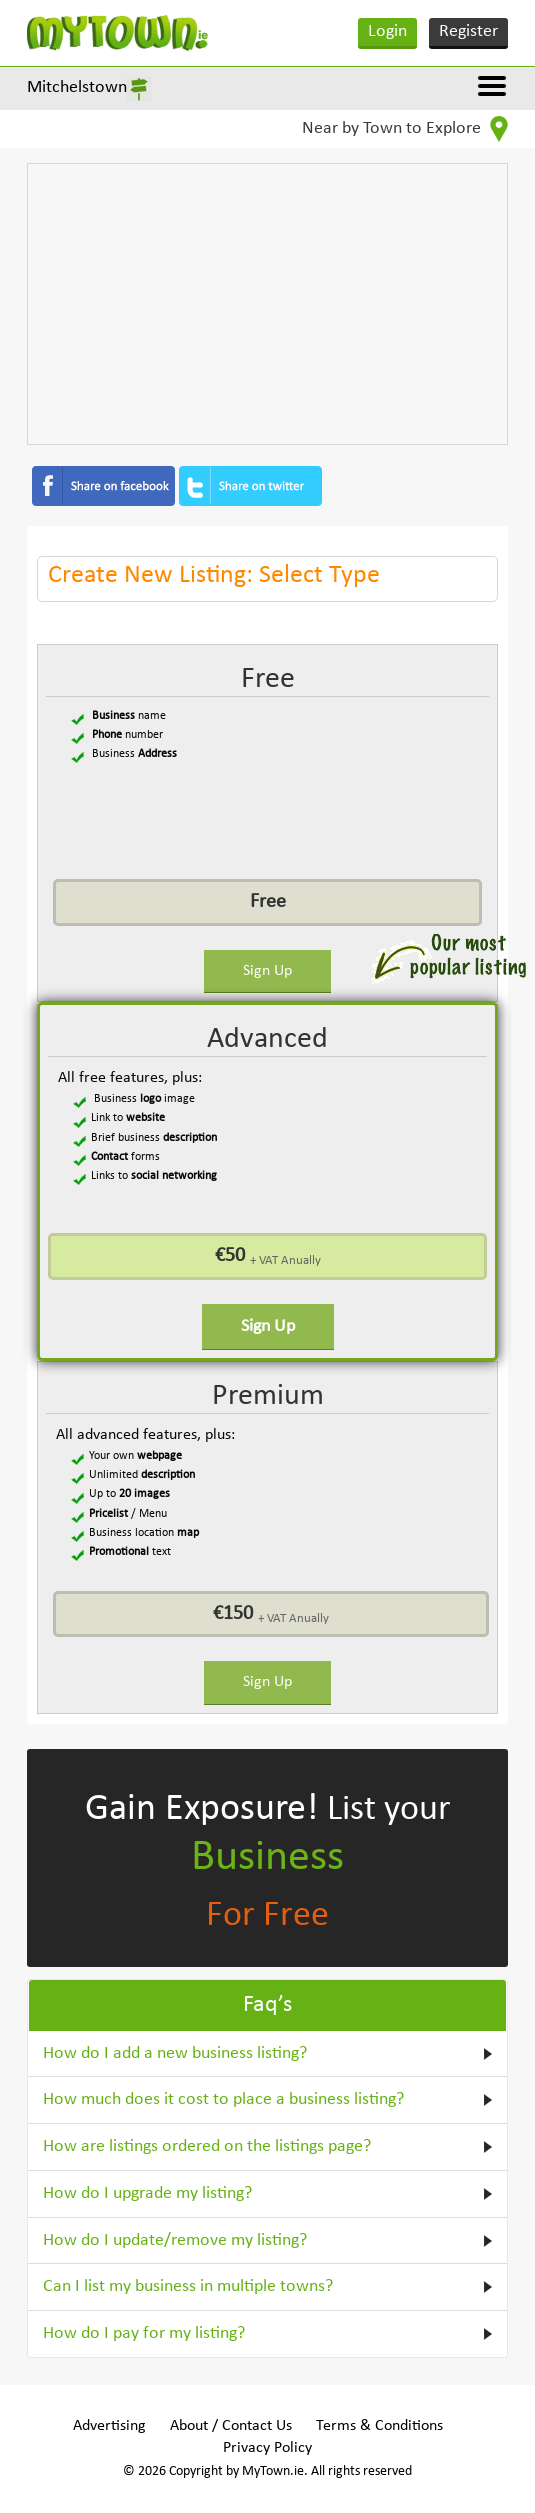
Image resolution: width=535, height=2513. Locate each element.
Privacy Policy (267, 2448)
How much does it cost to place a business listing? (223, 2099)
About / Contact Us (231, 2426)
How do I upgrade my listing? (147, 2193)
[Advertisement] (268, 304)
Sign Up (267, 971)
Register (468, 31)
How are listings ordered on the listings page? (207, 2146)
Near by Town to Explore (405, 129)
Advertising (109, 2426)
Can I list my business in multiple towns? (188, 2286)
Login (387, 31)
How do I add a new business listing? (175, 2053)
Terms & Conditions (379, 2426)
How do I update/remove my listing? (175, 2240)
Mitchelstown (77, 87)
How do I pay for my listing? (144, 2333)
